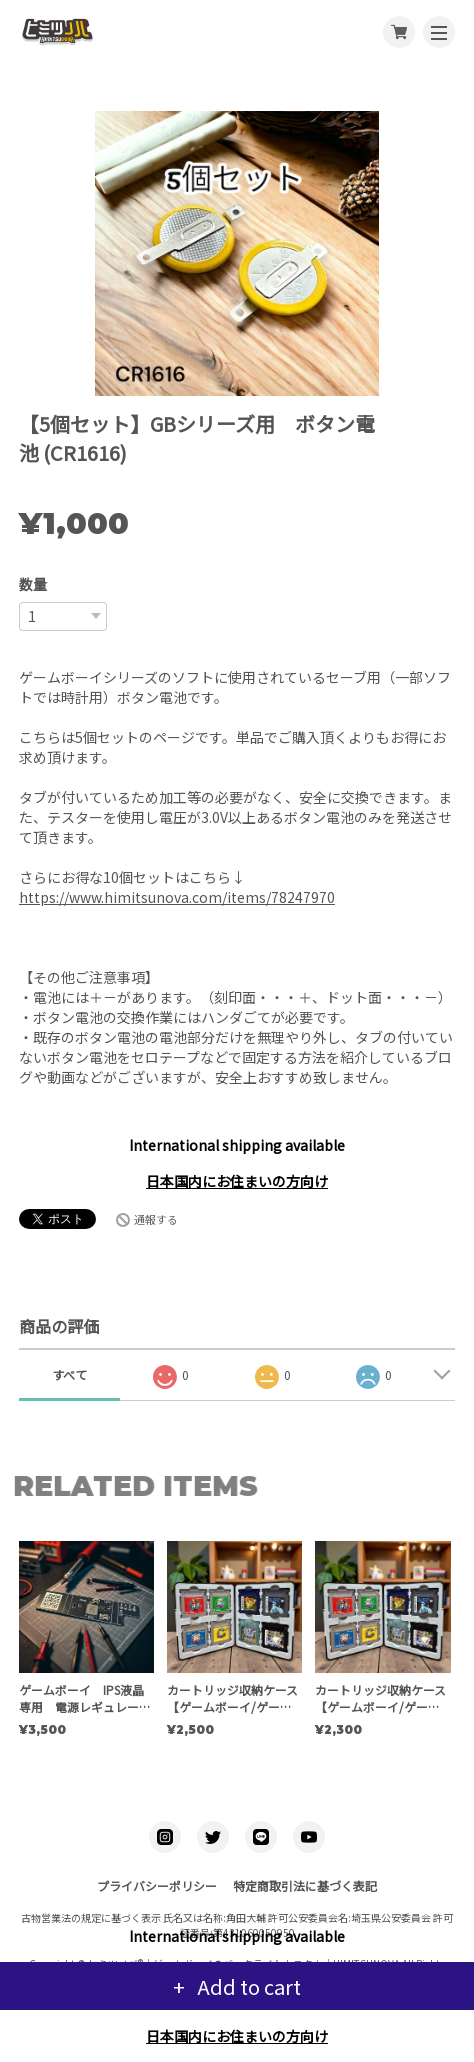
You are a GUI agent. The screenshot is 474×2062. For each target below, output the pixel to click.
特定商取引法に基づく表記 (305, 1885)
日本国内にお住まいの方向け (237, 1181)
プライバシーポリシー (157, 1885)
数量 (33, 584)
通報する (156, 1219)
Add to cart (247, 1986)
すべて (69, 1374)
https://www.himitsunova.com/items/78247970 (177, 897)
